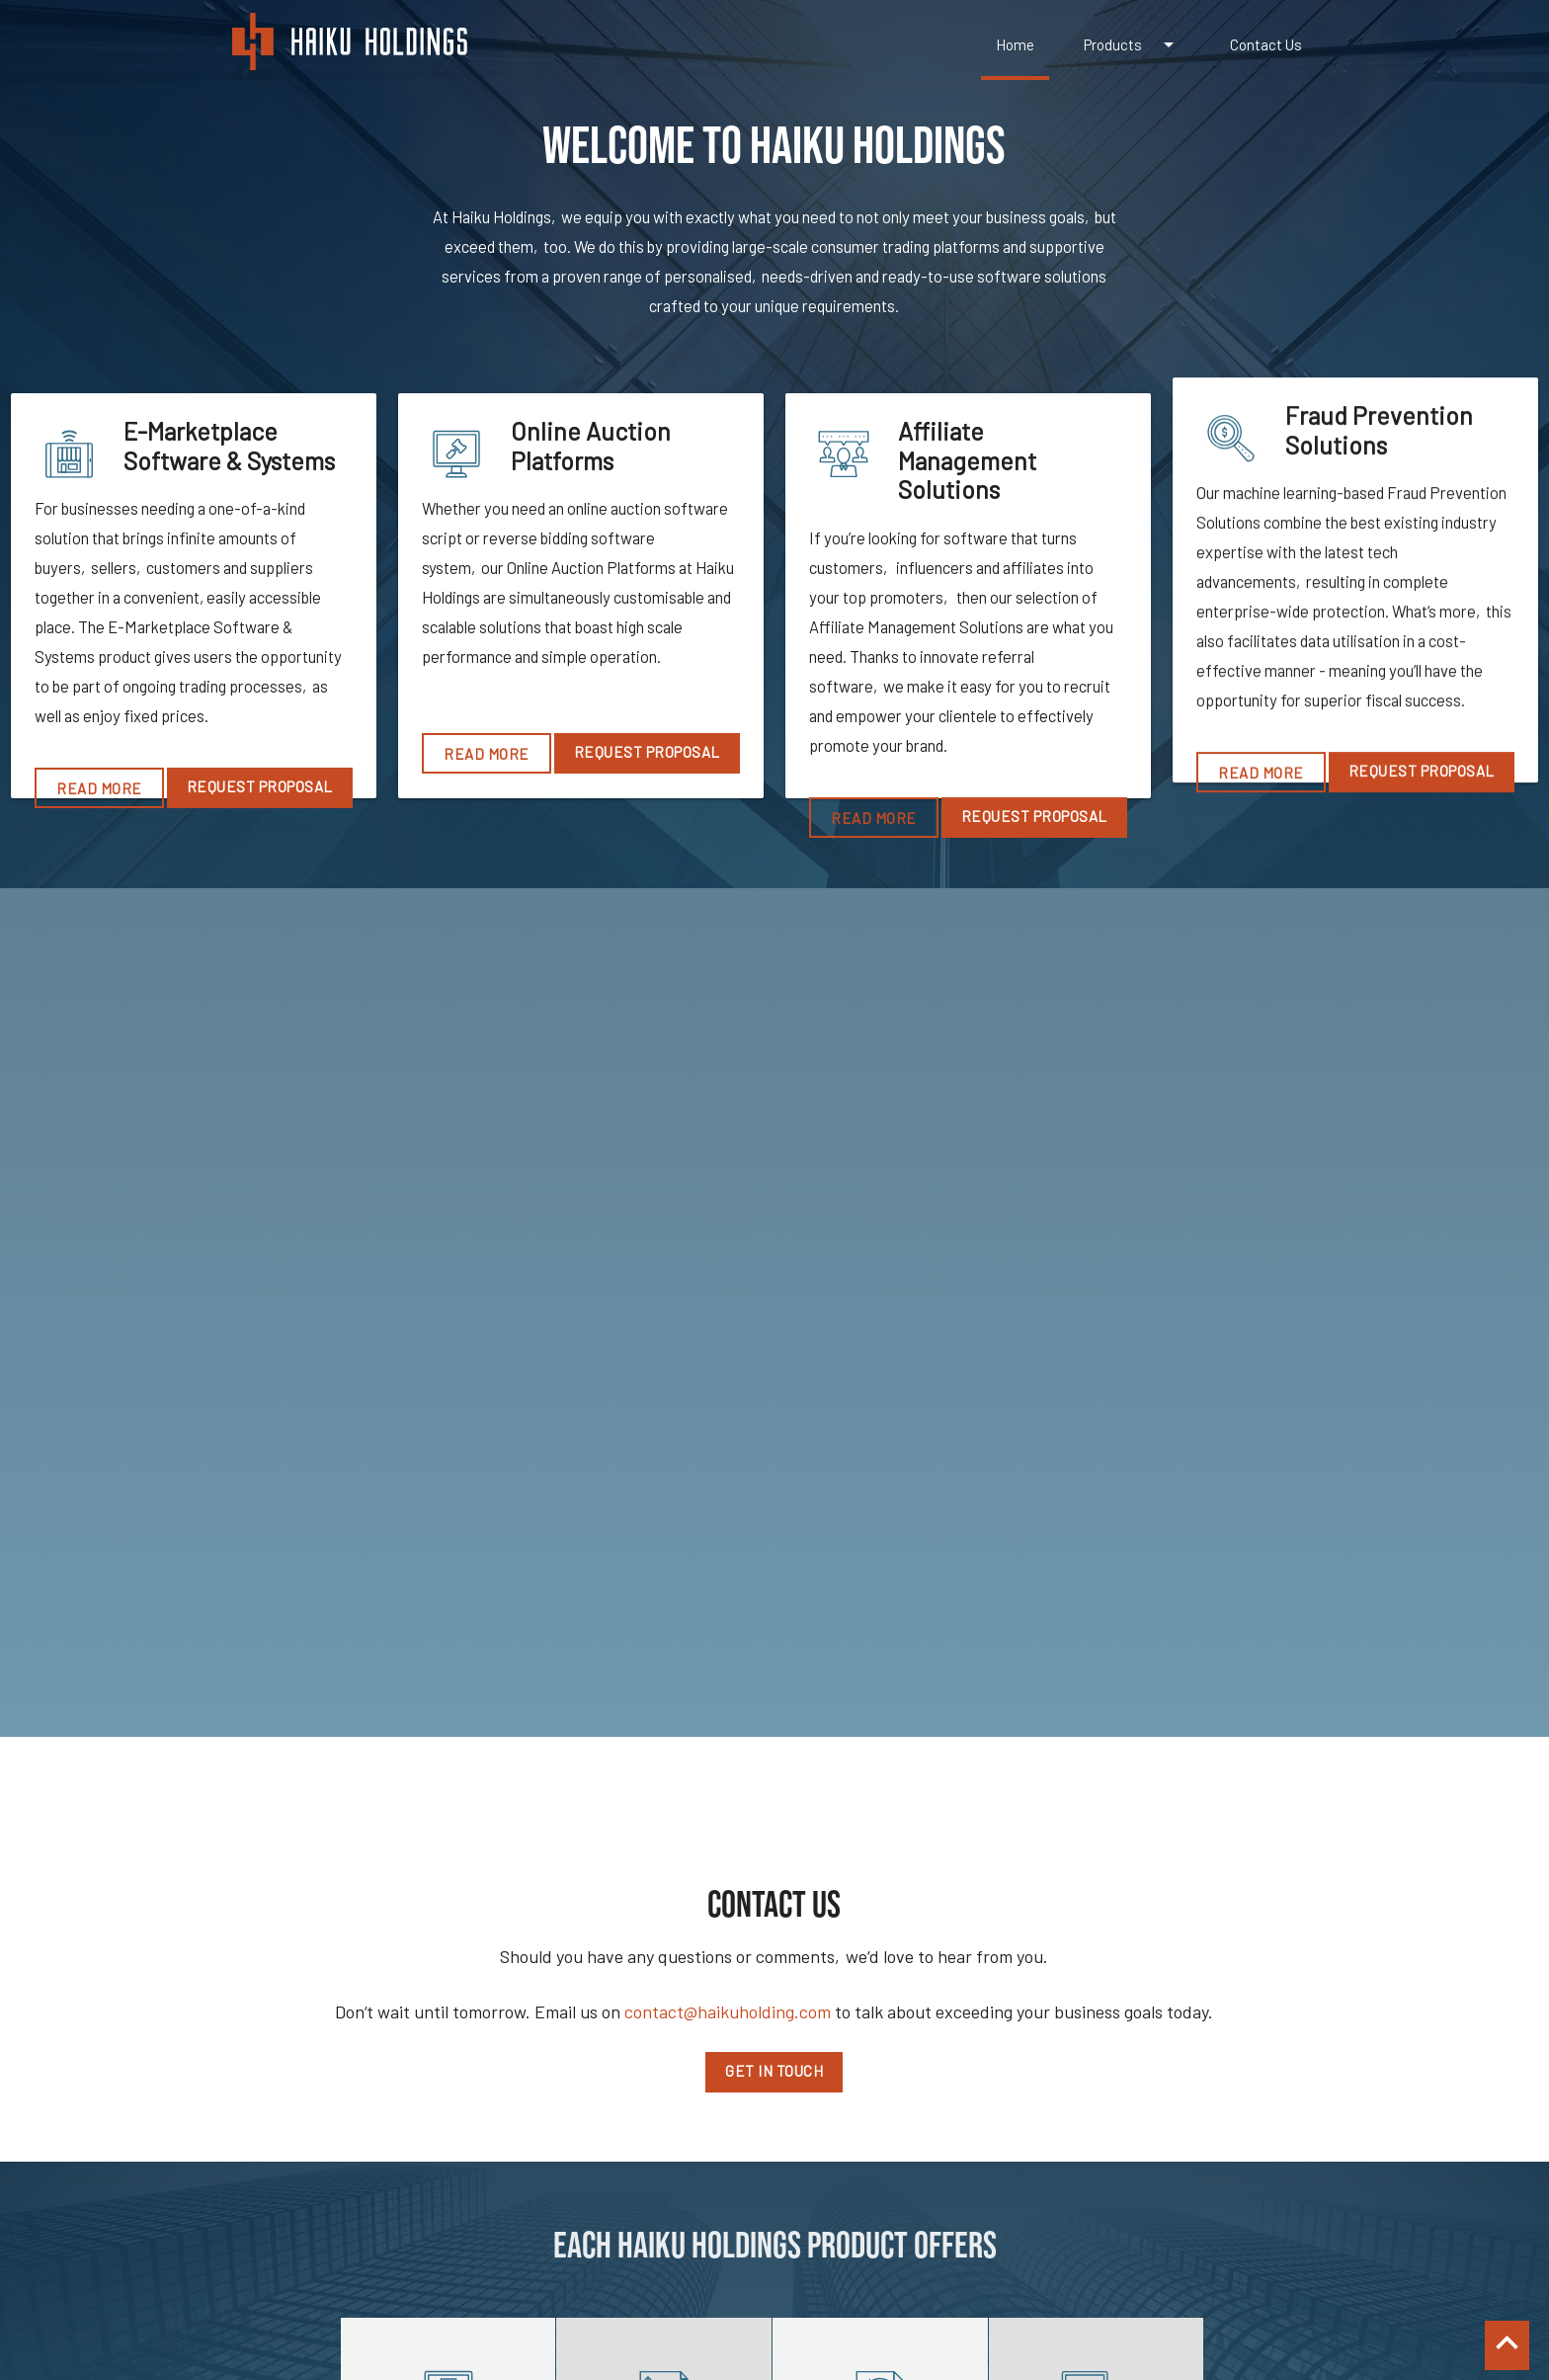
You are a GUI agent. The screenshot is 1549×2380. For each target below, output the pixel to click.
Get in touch (774, 2071)
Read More (99, 788)
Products (1132, 44)
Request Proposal (260, 786)
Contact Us (1266, 44)
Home (1015, 44)
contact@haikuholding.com (727, 2011)
